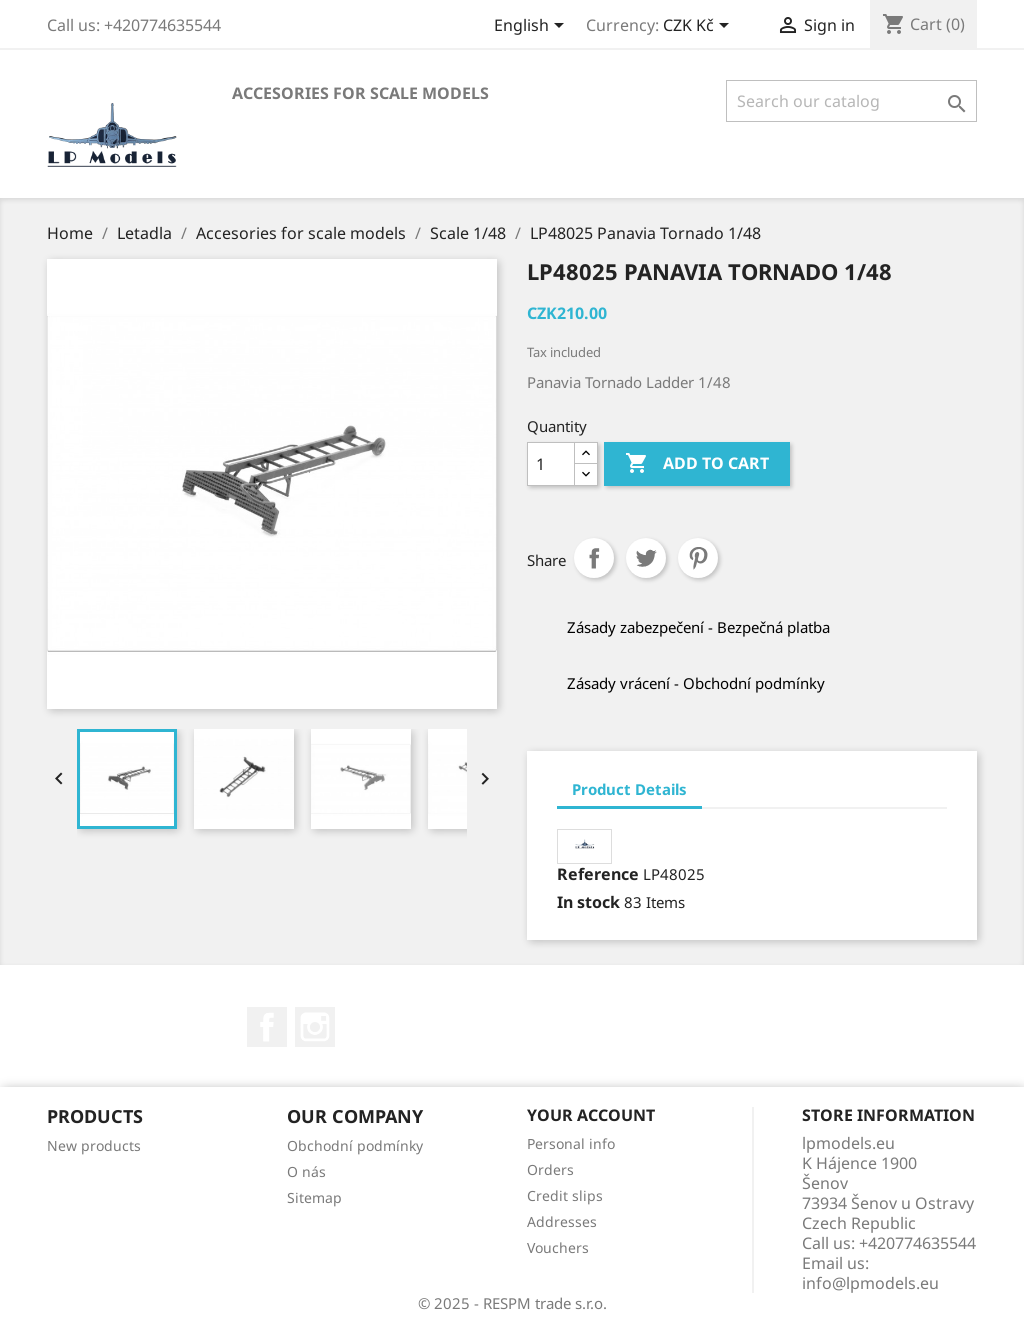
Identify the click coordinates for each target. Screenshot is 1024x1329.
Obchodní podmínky (355, 1145)
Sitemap (314, 1197)
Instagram (315, 1027)
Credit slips (565, 1195)
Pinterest (698, 558)
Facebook (267, 1027)
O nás (306, 1171)
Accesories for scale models (360, 93)
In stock (588, 902)
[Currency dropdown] (699, 27)
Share (594, 558)
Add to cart (697, 464)
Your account (591, 1115)
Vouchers (558, 1247)
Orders (550, 1169)
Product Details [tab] (629, 789)
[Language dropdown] (532, 27)
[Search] (851, 101)
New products (94, 1145)
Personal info (571, 1143)
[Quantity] (551, 464)
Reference (598, 874)
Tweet (646, 558)
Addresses (562, 1221)
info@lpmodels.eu (870, 1283)
